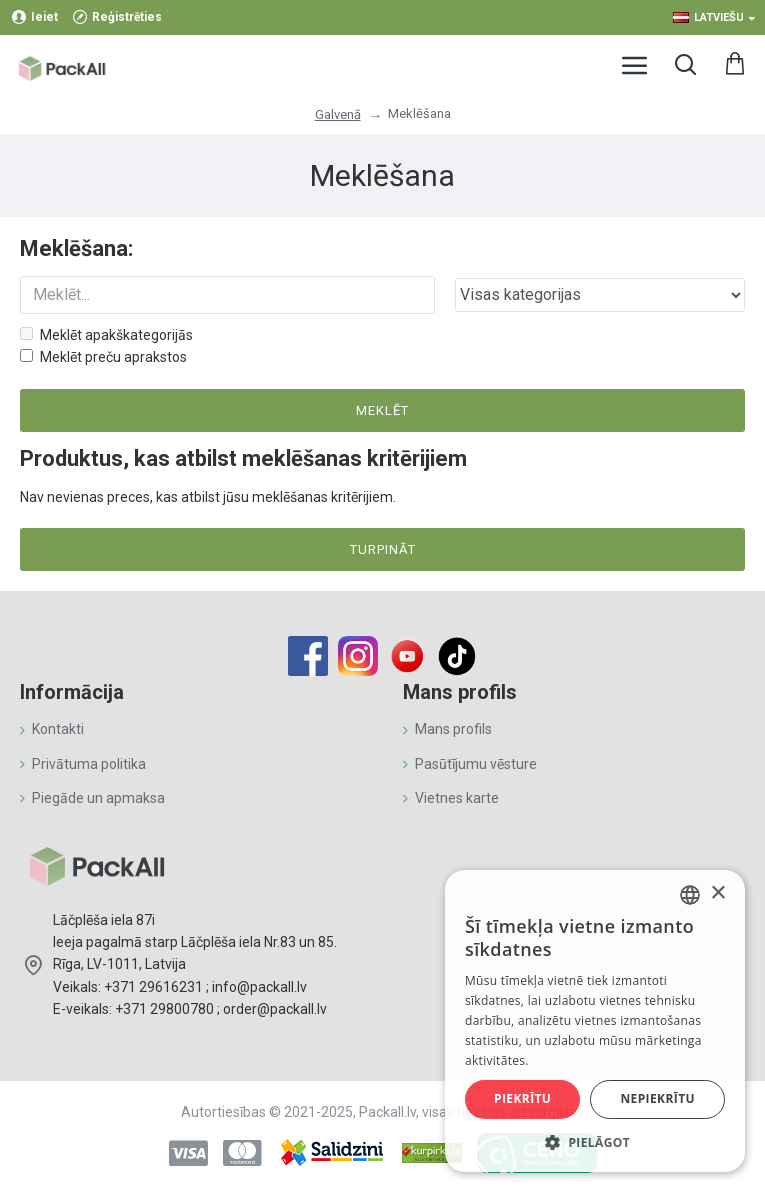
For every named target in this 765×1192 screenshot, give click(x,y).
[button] (595, 1142)
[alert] (595, 1021)
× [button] (717, 893)
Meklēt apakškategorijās (106, 335)
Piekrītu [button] (522, 1098)
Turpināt (383, 549)
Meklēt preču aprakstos (103, 357)
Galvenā (338, 114)
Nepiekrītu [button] (657, 1098)
